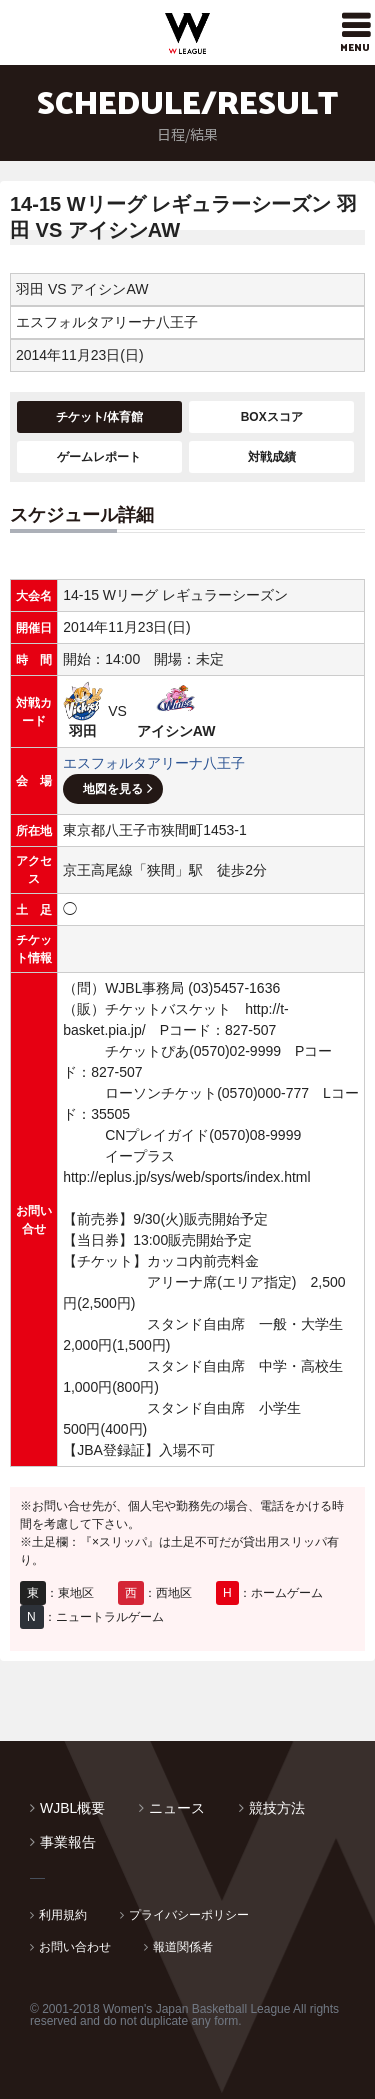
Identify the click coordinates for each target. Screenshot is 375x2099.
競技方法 (277, 1808)
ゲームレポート (99, 457)
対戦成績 (272, 457)
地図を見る (113, 789)
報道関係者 (183, 1947)
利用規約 (63, 1915)
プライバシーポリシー (189, 1915)
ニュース (177, 1808)
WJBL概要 (72, 1808)
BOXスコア (272, 417)
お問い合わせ (75, 1947)
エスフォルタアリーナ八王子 (154, 763)
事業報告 (68, 1842)
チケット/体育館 (99, 417)
